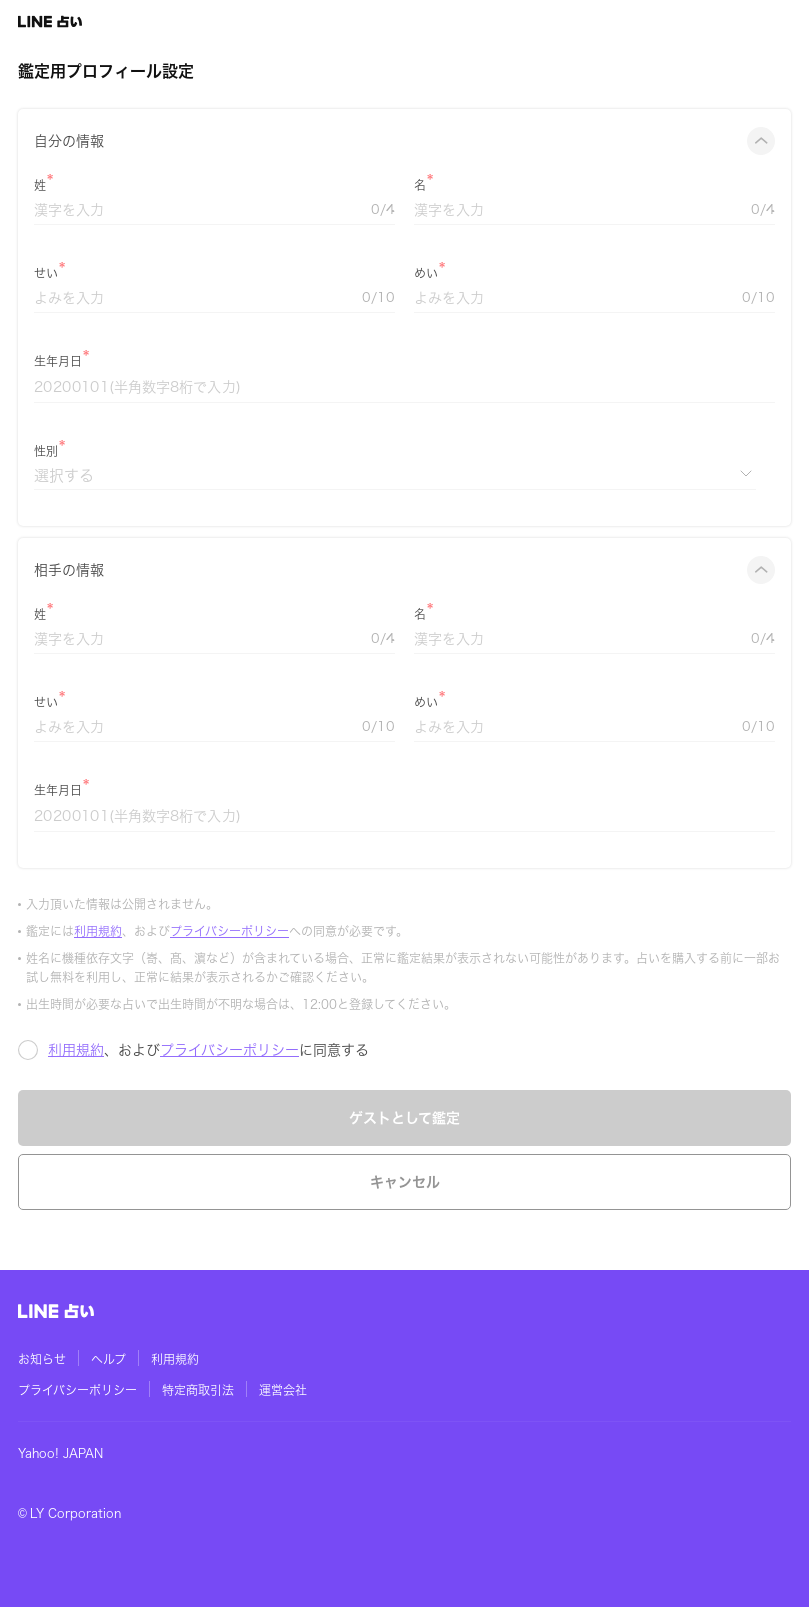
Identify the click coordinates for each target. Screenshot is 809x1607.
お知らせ (42, 1359)
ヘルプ (108, 1359)
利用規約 (98, 931)
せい (46, 273)
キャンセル (405, 1182)
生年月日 (58, 361)
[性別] (395, 475)
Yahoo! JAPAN (60, 1453)
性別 (46, 451)
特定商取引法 (198, 1390)
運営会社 (283, 1390)
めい (426, 273)
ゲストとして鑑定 (404, 1118)
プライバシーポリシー (229, 931)
